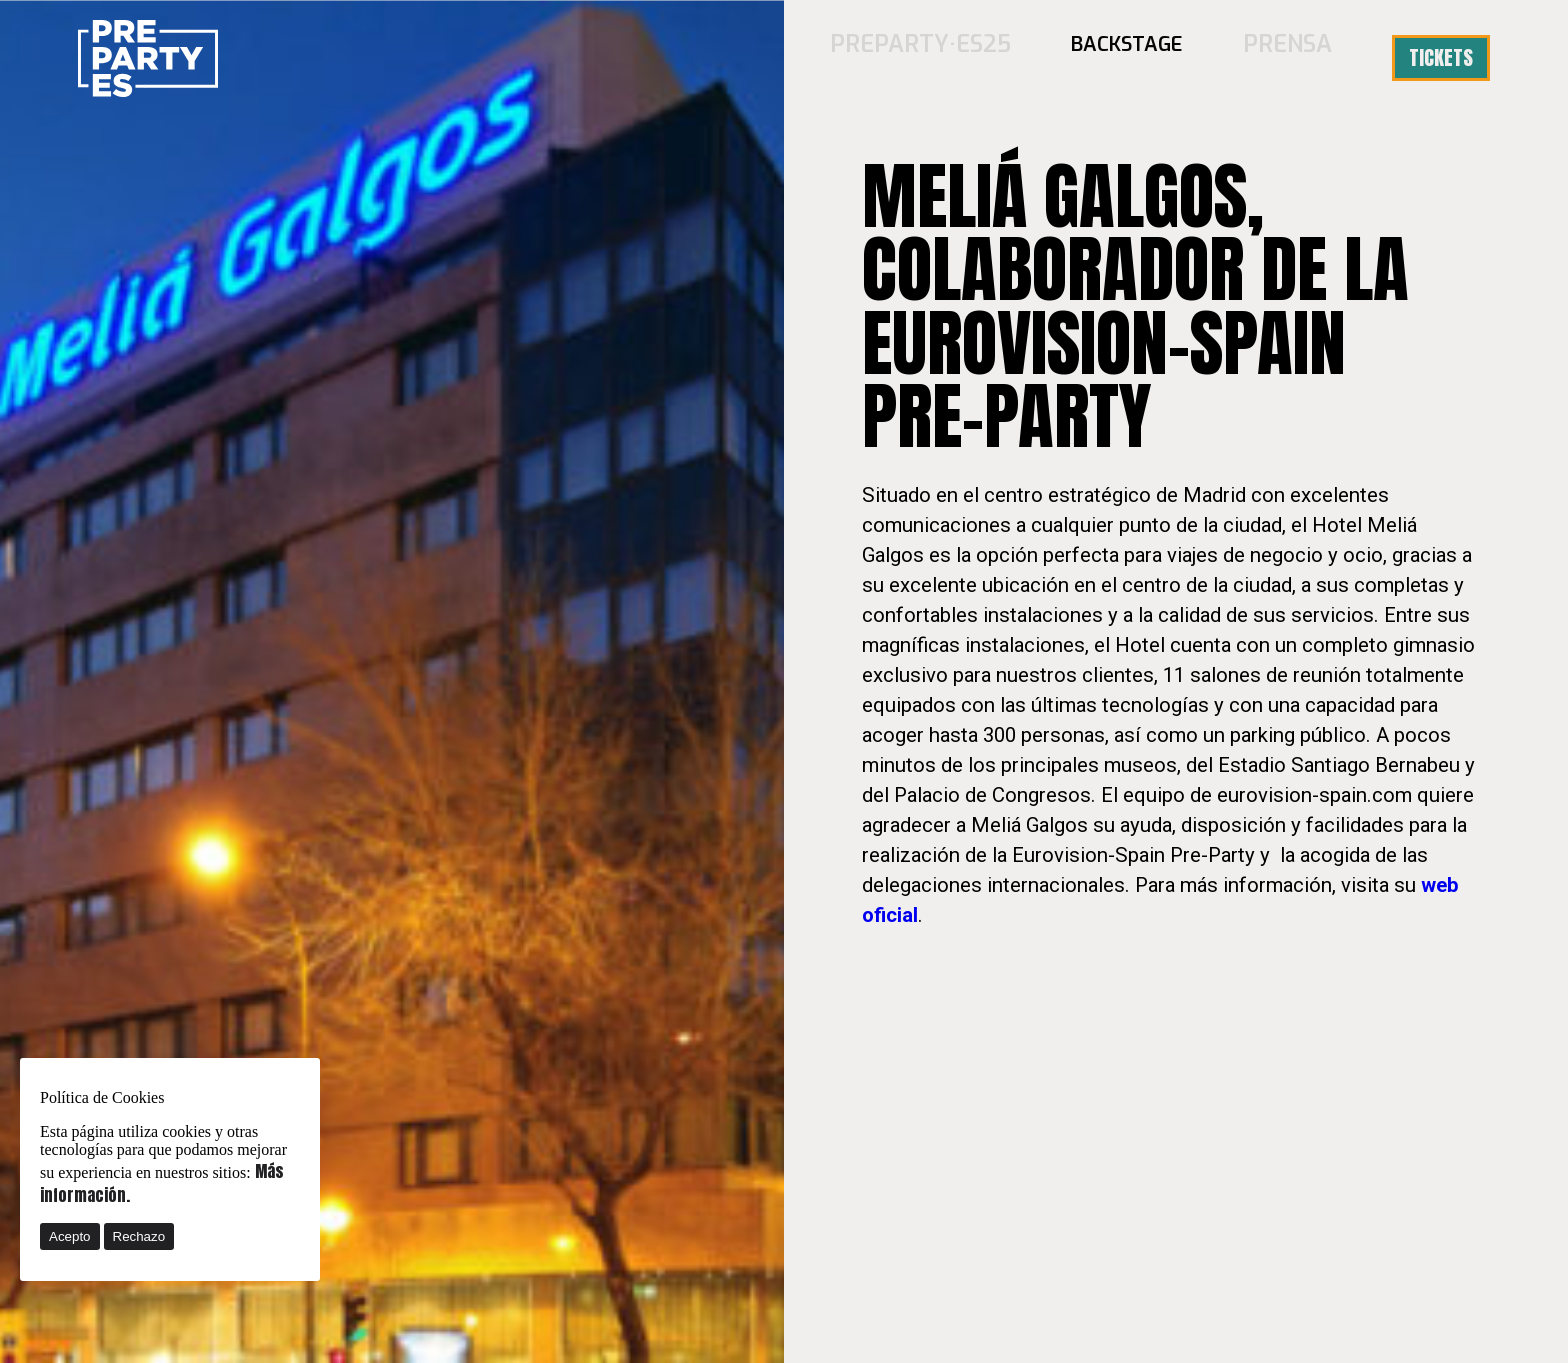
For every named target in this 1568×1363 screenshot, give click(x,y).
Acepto (70, 1236)
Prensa (1294, 57)
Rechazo (139, 1236)
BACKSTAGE (1141, 57)
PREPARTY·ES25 (949, 57)
